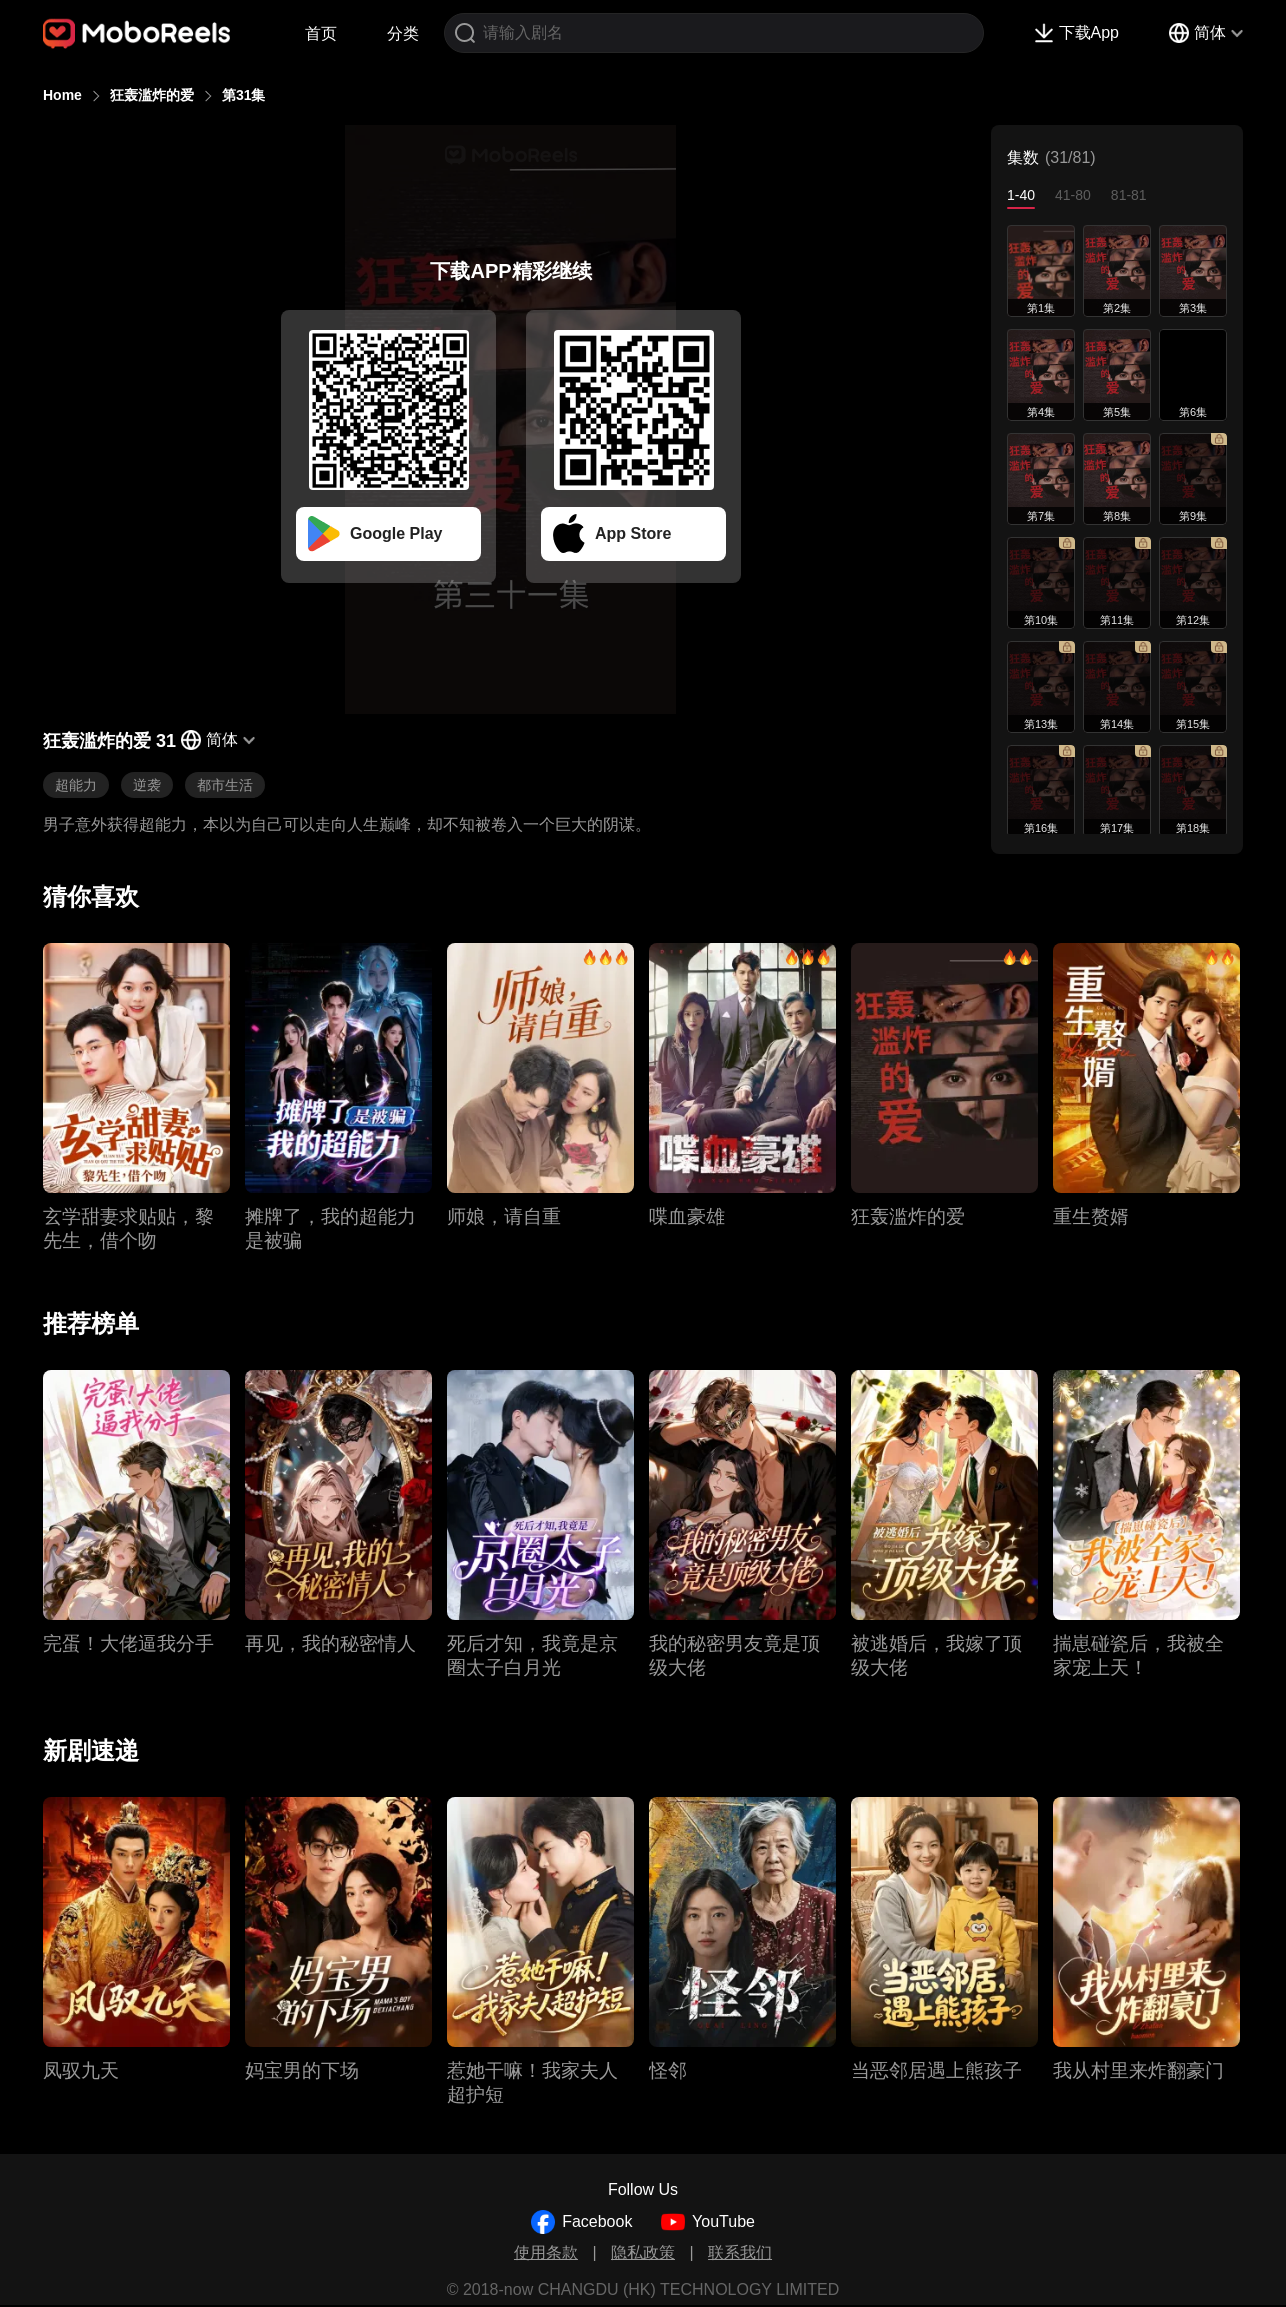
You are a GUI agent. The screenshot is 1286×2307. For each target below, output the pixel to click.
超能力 (76, 785)
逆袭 (147, 785)
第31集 (244, 95)
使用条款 (546, 2252)
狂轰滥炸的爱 (152, 95)
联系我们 (740, 2252)
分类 (403, 33)
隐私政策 (643, 2252)
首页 (321, 33)
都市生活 (225, 785)
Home (62, 95)
